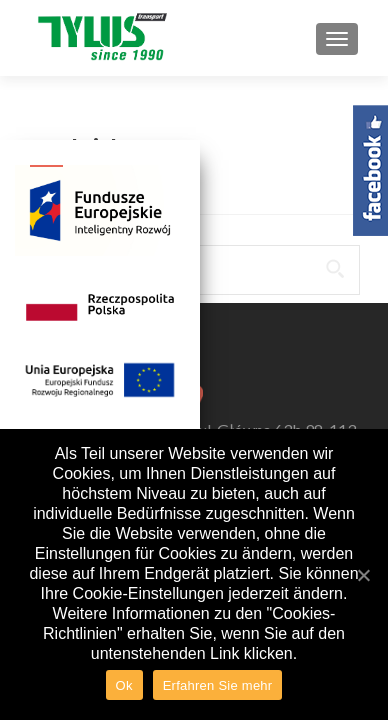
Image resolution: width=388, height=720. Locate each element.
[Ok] (363, 575)
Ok (124, 685)
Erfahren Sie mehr (218, 685)
